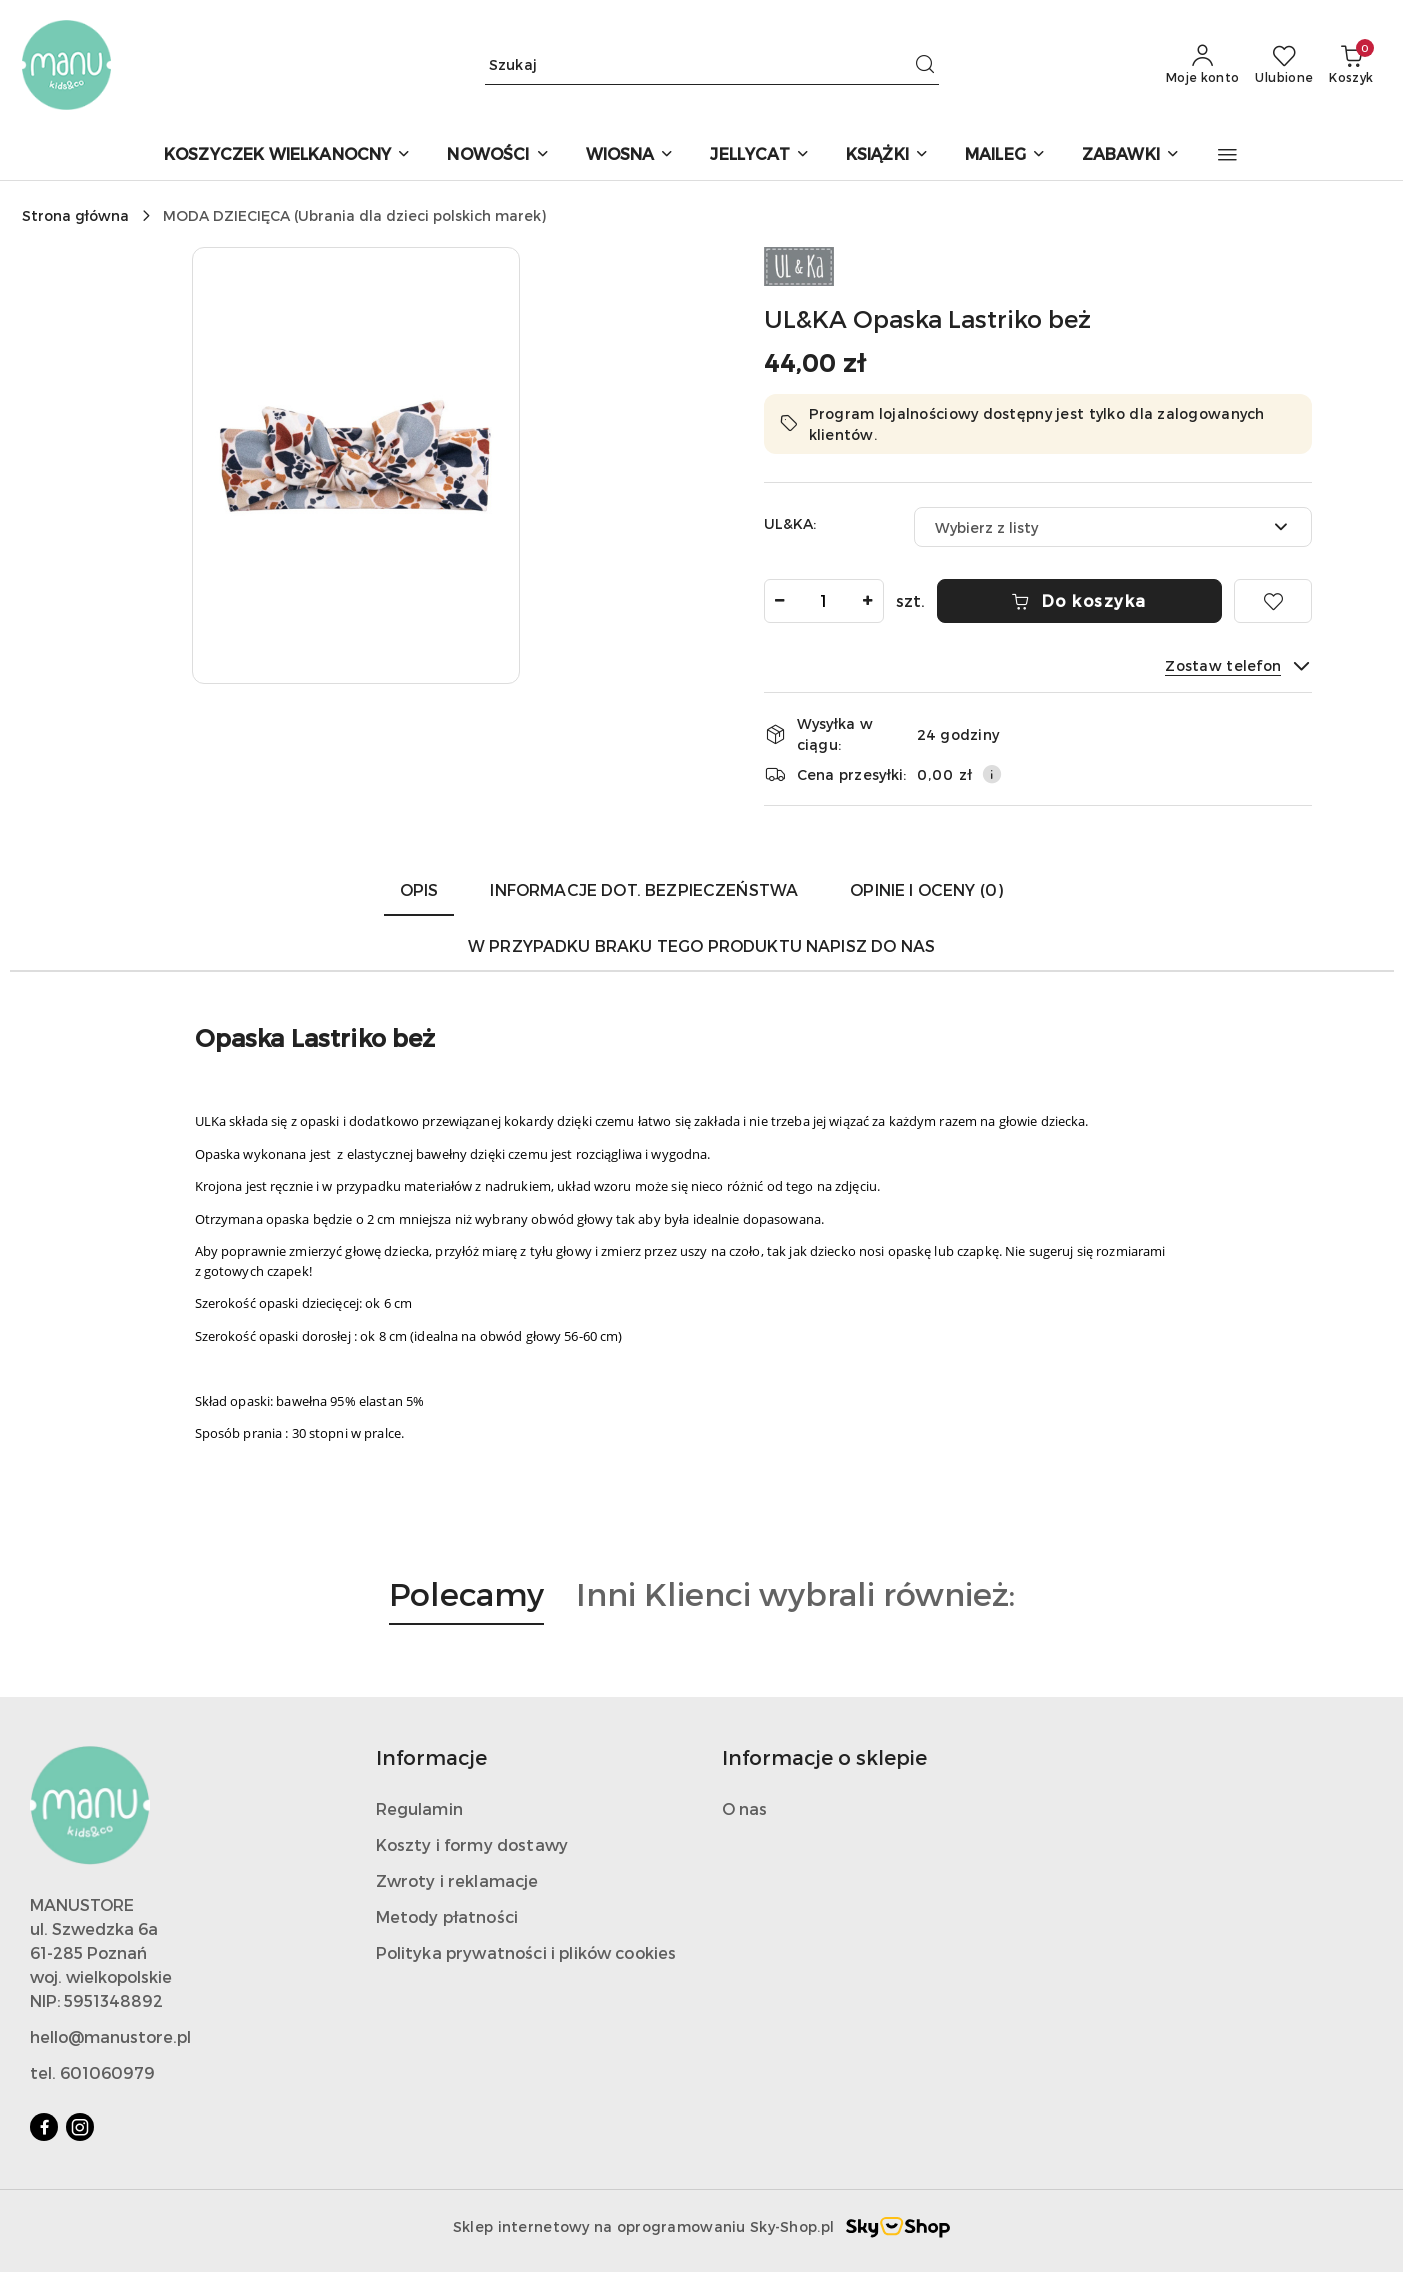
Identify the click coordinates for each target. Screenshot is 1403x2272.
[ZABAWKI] (1131, 155)
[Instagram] (80, 2127)
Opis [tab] (419, 889)
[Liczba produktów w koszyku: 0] (1351, 65)
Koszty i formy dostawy (472, 1844)
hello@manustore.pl (110, 2036)
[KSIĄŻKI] (887, 155)
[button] (1227, 155)
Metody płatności (447, 1916)
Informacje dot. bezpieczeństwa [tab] (644, 889)
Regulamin (419, 1808)
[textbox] (1088, 527)
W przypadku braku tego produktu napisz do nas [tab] (701, 945)
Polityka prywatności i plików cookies (526, 1952)
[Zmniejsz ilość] (780, 601)
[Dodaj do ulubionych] (1273, 601)
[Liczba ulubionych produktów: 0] (1284, 65)
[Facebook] (44, 2127)
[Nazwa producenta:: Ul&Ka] (799, 264)
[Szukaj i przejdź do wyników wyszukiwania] (925, 65)
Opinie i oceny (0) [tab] (926, 889)
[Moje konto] (1203, 65)
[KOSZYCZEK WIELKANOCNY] (287, 155)
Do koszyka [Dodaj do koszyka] (1079, 600)
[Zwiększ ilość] (868, 601)
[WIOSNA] (630, 155)
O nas (745, 1808)
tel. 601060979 (92, 2072)
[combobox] (1113, 527)
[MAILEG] (1005, 155)
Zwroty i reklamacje (457, 1880)
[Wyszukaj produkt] (712, 64)
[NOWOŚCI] (498, 155)
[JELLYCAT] (759, 155)
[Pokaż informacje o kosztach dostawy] (992, 774)
